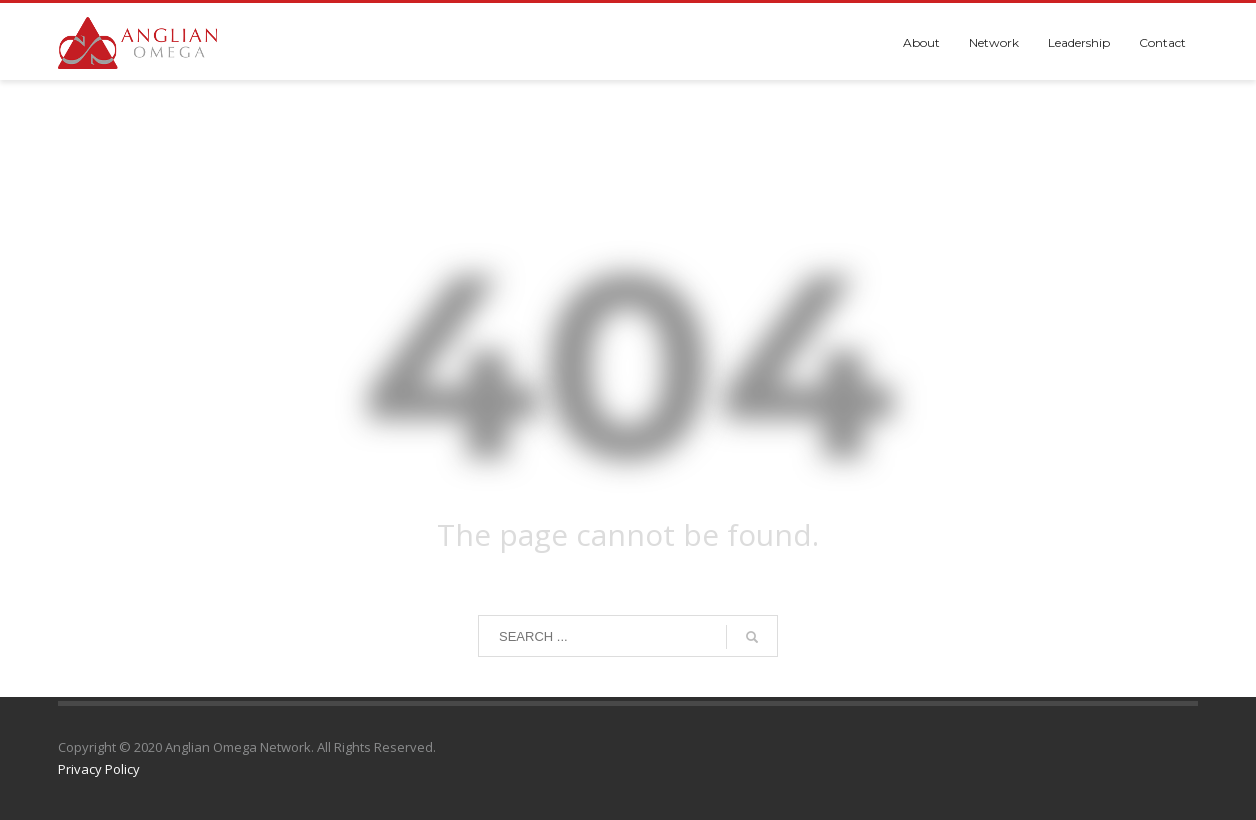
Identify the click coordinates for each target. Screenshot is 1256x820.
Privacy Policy (99, 769)
